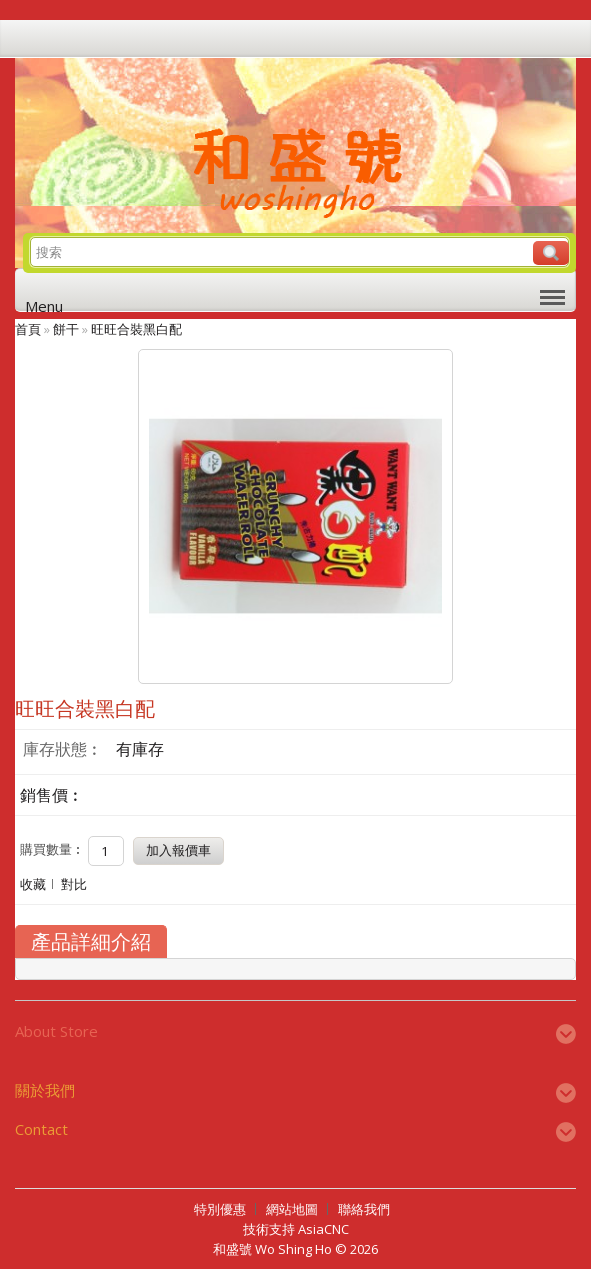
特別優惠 (220, 1209)
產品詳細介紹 (91, 941)
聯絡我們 (364, 1209)
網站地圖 (292, 1209)
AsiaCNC (323, 1229)
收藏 (33, 884)
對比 (74, 884)
